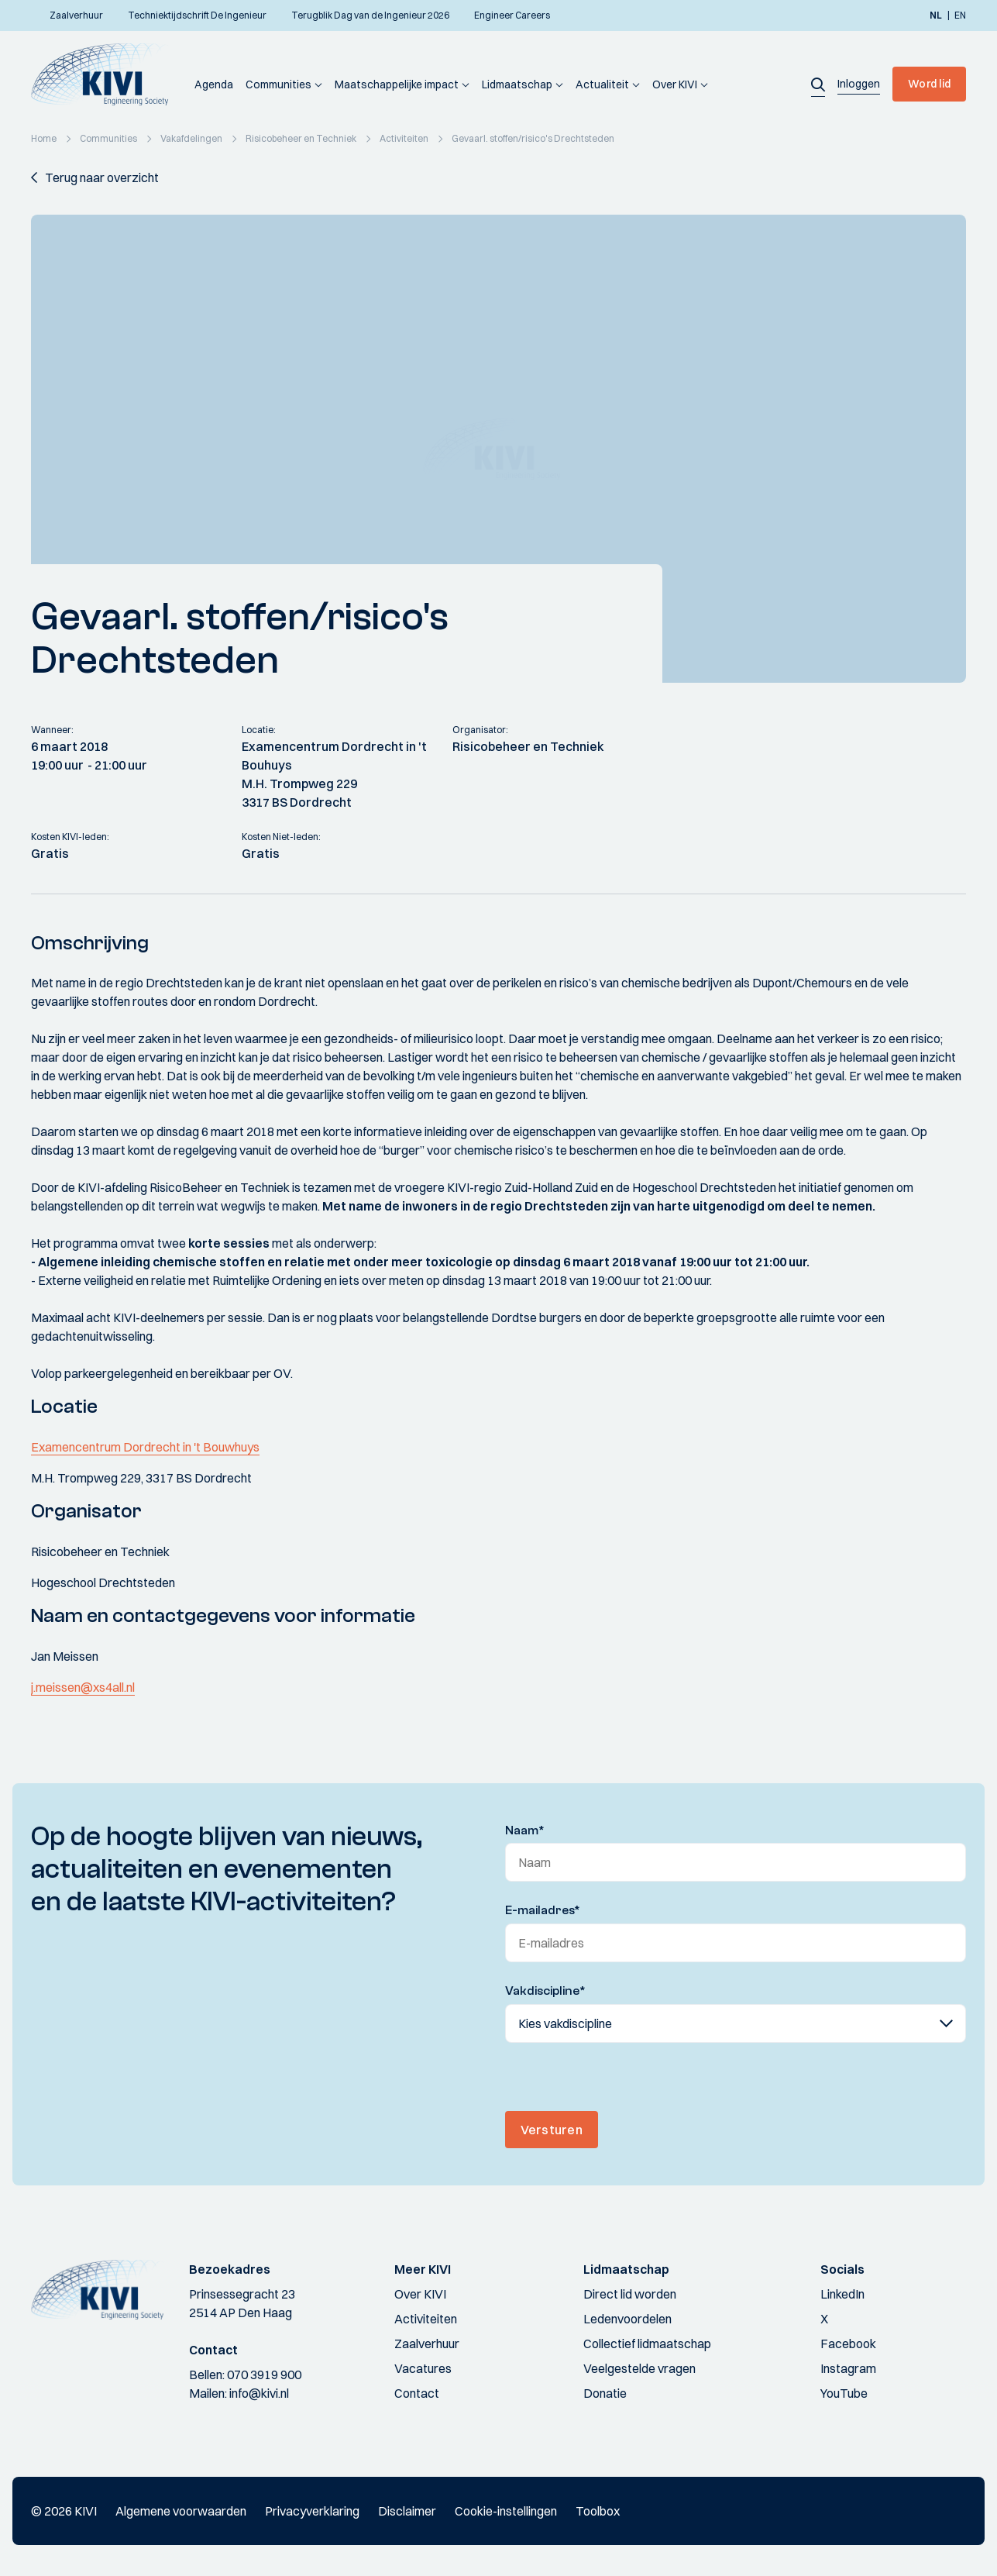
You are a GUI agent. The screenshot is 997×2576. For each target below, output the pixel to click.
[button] (818, 84)
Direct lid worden (629, 2294)
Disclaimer (407, 2511)
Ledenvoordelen (627, 2318)
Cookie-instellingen (506, 2511)
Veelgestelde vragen (639, 2368)
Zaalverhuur (426, 2343)
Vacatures (423, 2368)
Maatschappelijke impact (397, 84)
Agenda (213, 84)
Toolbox (598, 2511)
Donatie (605, 2393)
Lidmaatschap (517, 84)
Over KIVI (674, 84)
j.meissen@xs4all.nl (83, 1687)
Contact (416, 2393)
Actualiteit (602, 84)
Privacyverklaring (312, 2511)
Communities (278, 84)
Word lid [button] (929, 84)
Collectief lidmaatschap (647, 2343)
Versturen (552, 2129)
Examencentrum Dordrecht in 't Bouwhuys (145, 1447)
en (960, 15)
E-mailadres (542, 1910)
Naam (525, 1830)
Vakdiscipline (545, 1991)
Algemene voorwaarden (180, 2511)
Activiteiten (425, 2318)
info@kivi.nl (259, 2393)
